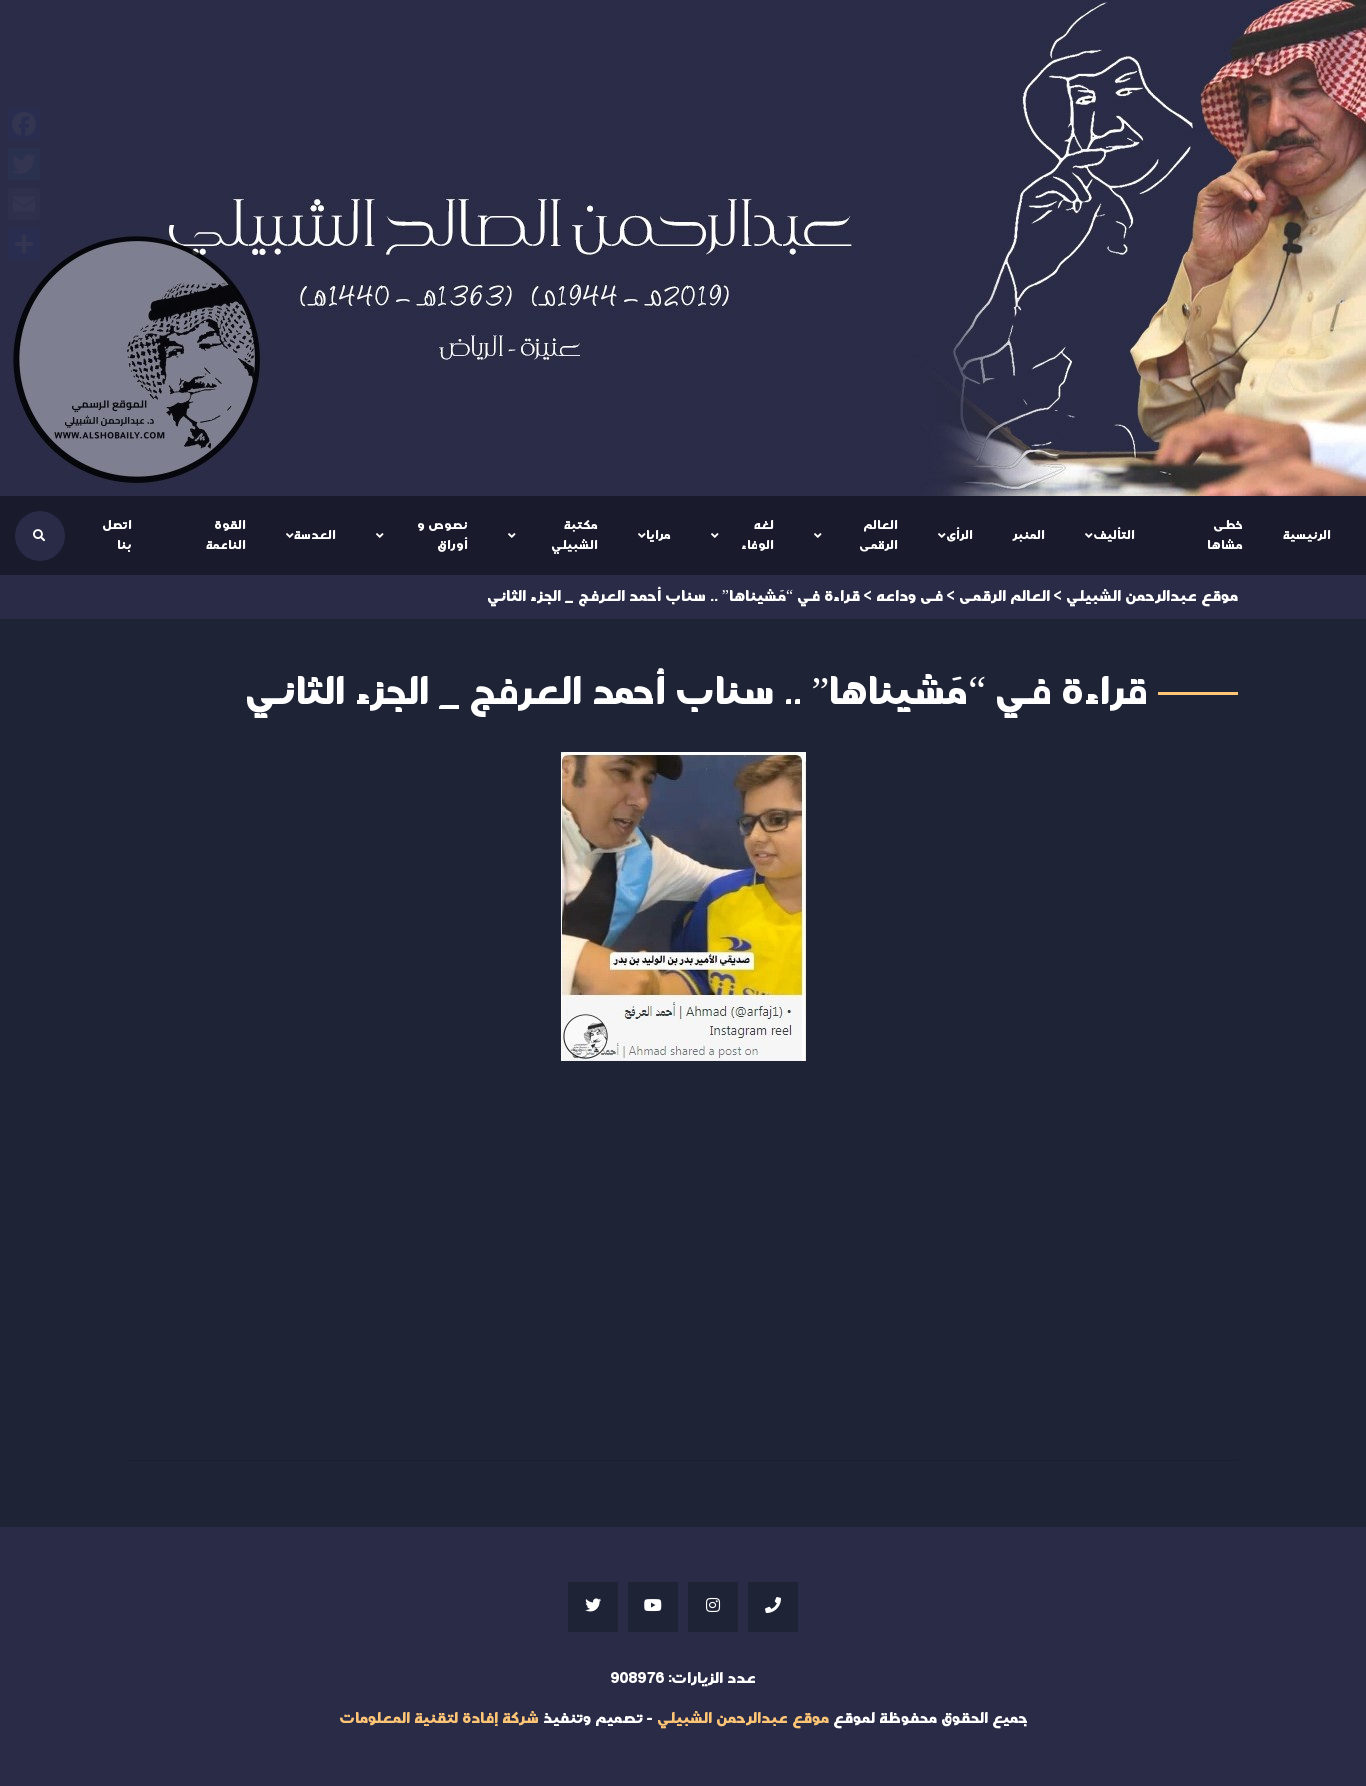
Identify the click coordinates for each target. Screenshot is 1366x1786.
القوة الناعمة (226, 535)
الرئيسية (1307, 535)
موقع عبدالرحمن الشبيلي (743, 1718)
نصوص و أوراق (442, 535)
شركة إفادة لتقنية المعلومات (439, 1718)
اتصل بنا (117, 535)
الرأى (959, 535)
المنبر (1029, 535)
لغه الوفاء (757, 535)
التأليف (1114, 535)
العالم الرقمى (878, 535)
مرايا (658, 535)
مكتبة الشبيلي (574, 535)
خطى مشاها (1225, 535)
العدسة (315, 535)
